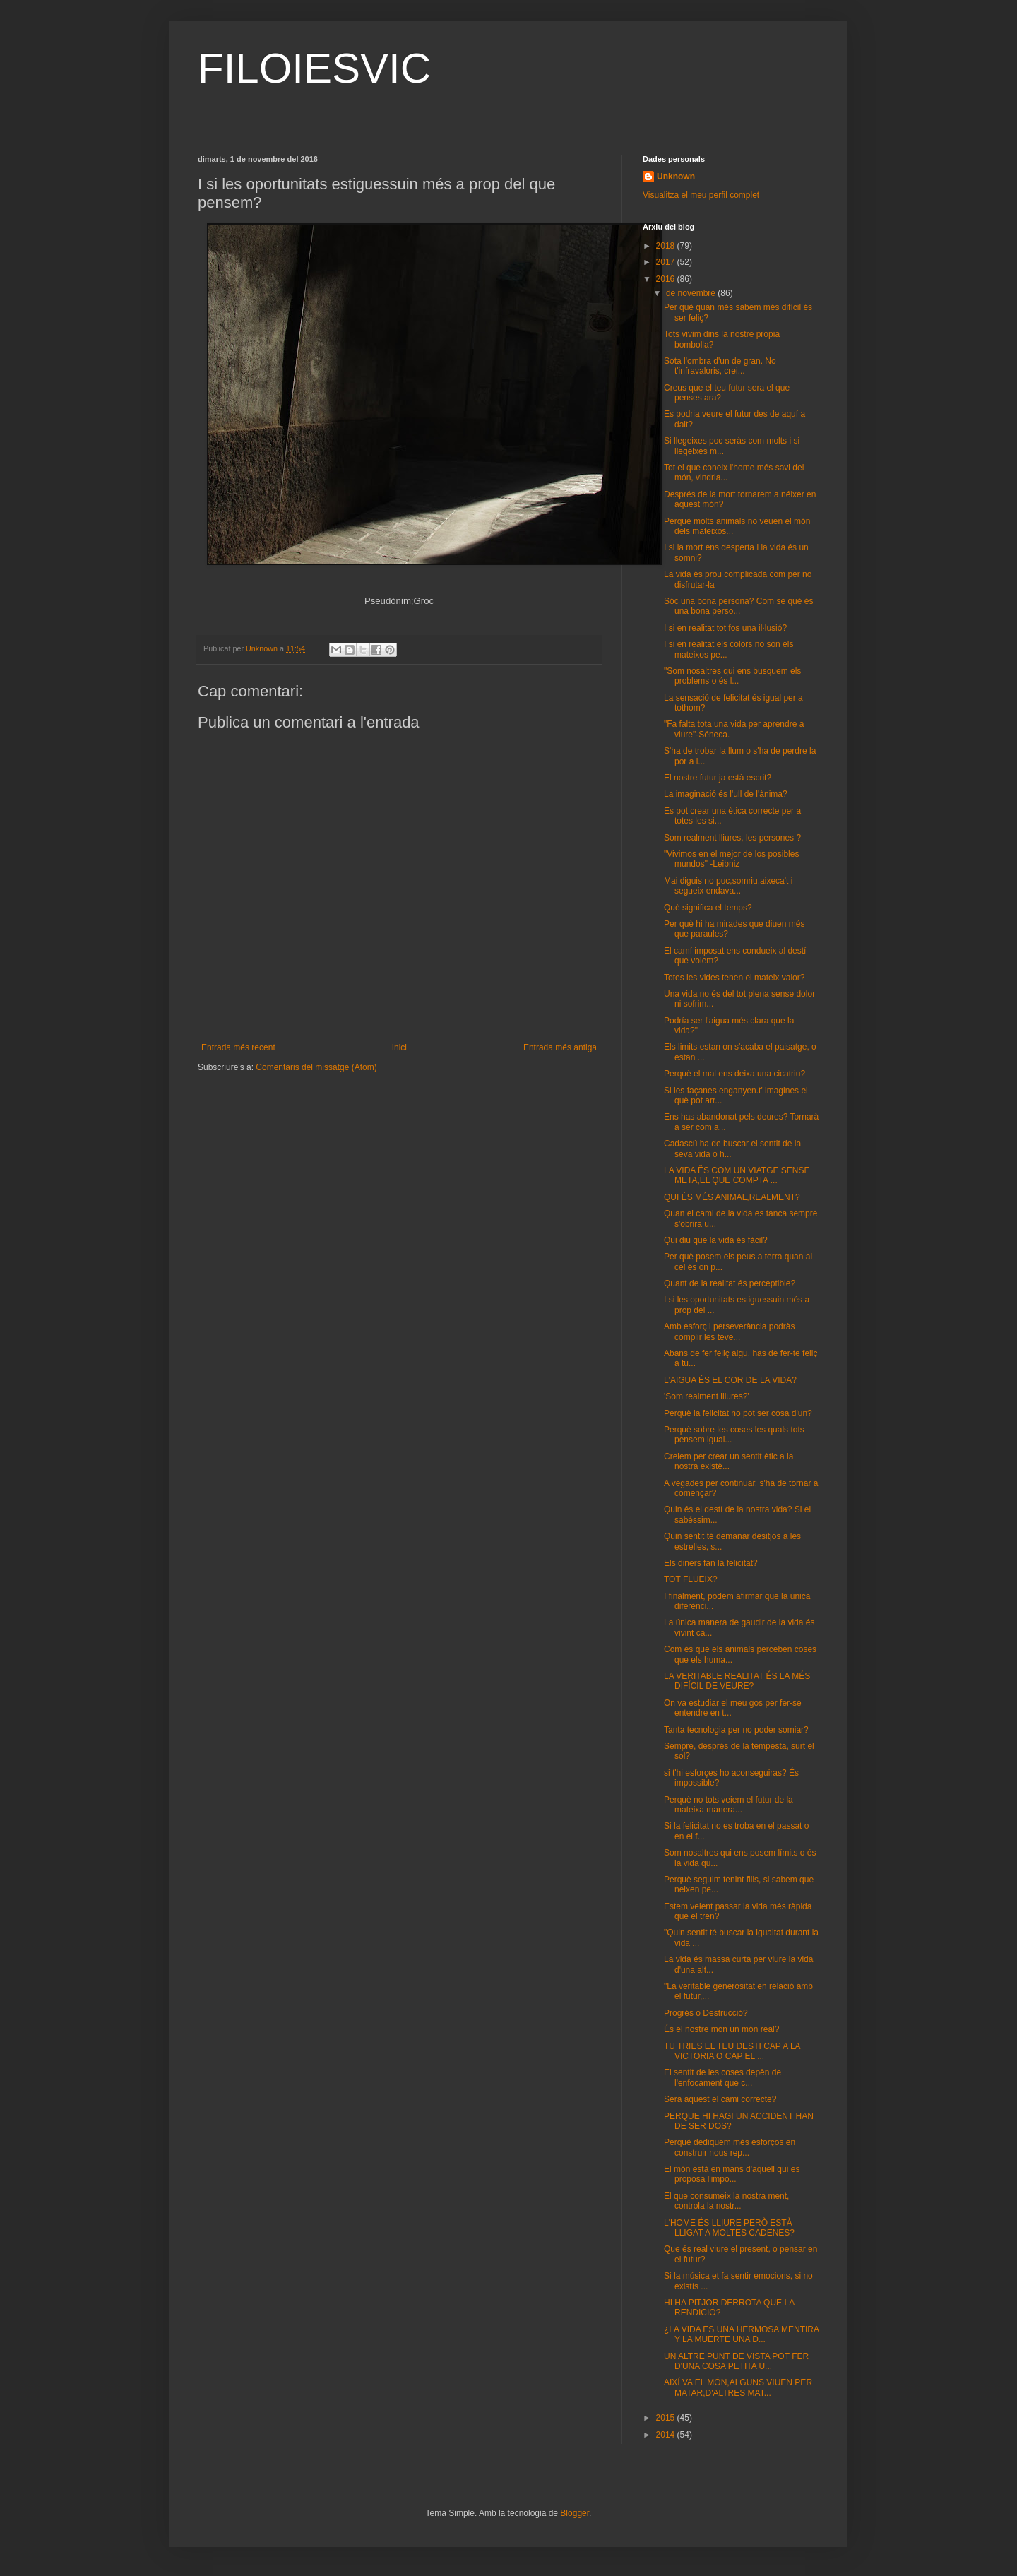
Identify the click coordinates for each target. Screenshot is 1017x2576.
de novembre (692, 293)
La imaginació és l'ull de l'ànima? (725, 794)
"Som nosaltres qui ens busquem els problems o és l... (732, 676)
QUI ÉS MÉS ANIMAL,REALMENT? (732, 1197)
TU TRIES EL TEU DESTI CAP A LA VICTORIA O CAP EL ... (732, 2051)
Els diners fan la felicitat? (711, 1563)
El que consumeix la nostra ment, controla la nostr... (726, 2201)
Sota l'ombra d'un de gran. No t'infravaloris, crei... (720, 366)
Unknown (676, 177)
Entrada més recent (238, 1047)
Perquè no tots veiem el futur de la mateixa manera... (728, 1805)
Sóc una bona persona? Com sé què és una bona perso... (738, 606)
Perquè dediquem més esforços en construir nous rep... (729, 2147)
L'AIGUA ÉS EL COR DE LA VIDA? (730, 1380)
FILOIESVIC (314, 68)
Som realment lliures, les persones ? (732, 838)
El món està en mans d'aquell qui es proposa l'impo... (731, 2174)
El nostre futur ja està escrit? (717, 778)
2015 (666, 2418)
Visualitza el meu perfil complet (701, 195)
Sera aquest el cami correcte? (720, 2099)
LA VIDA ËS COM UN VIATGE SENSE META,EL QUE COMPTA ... (737, 1175)
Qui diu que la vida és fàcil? (716, 1240)
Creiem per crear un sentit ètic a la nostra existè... (728, 1461)
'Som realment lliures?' (706, 1396)
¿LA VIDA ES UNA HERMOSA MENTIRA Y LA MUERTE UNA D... (741, 2334)
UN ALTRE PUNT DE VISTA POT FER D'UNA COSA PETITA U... (736, 2361)
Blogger (574, 2513)
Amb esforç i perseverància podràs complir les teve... (729, 1331)
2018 (666, 246)
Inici (399, 1047)
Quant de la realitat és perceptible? (729, 1283)
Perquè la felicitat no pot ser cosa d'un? (738, 1413)
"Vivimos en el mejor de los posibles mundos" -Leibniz (731, 859)
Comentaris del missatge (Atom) (316, 1067)
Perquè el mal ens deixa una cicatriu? (734, 1074)
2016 (666, 279)
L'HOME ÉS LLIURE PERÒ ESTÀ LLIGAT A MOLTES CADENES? (729, 2228)
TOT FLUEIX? (691, 1579)
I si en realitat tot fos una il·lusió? (725, 628)
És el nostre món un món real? (721, 2029)
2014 (666, 2435)
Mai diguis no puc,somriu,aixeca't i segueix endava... (728, 886)
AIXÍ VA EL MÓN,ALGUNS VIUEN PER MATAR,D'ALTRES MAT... (738, 2387)
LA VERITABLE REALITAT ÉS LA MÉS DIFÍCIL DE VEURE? (737, 1681)
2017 (666, 262)
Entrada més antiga (560, 1047)
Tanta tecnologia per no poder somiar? (736, 1730)
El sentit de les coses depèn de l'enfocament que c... (722, 2077)
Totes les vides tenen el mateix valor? (734, 978)
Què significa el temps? (708, 908)
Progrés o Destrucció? (706, 2013)
